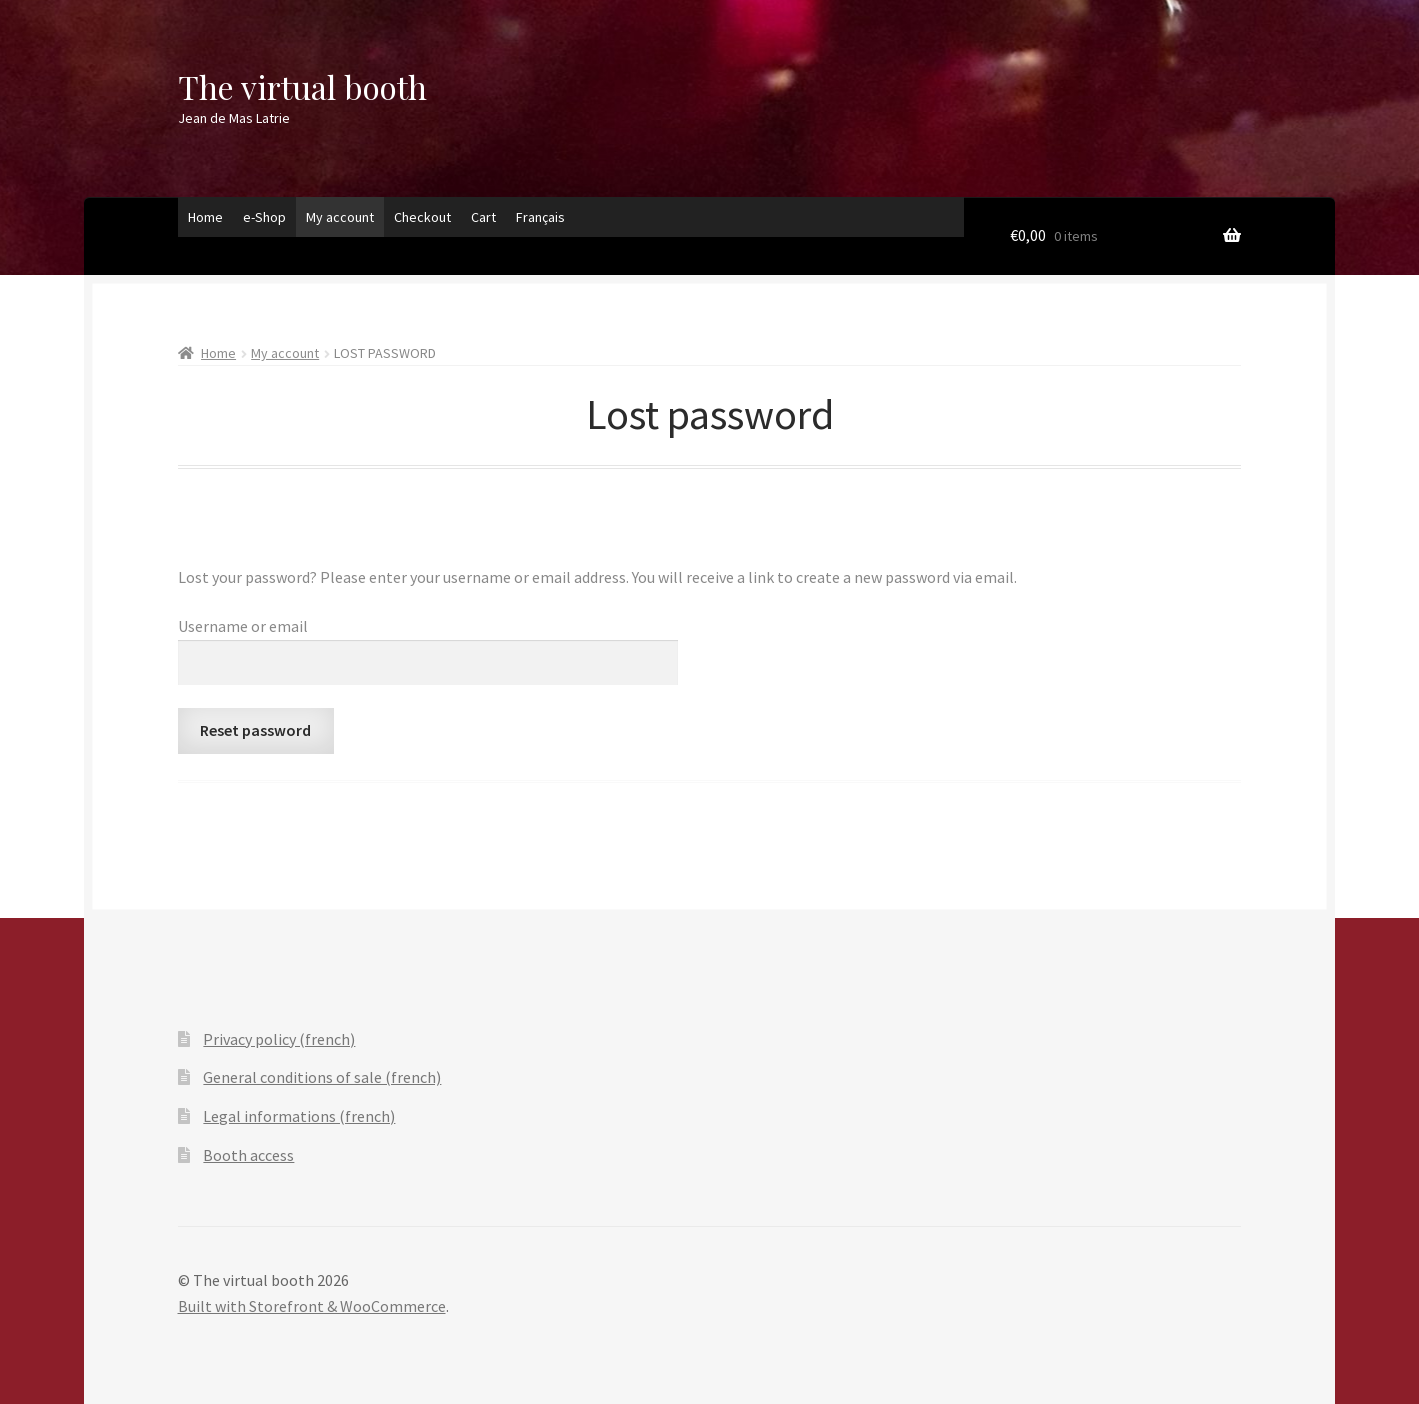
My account (340, 217)
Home (205, 217)
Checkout (422, 217)
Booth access (248, 1155)
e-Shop (264, 217)
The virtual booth (302, 86)
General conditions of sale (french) (322, 1077)
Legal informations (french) (299, 1116)
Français (540, 217)
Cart (483, 217)
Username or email (243, 626)
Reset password (255, 730)
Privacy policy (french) (279, 1039)
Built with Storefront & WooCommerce (312, 1306)
